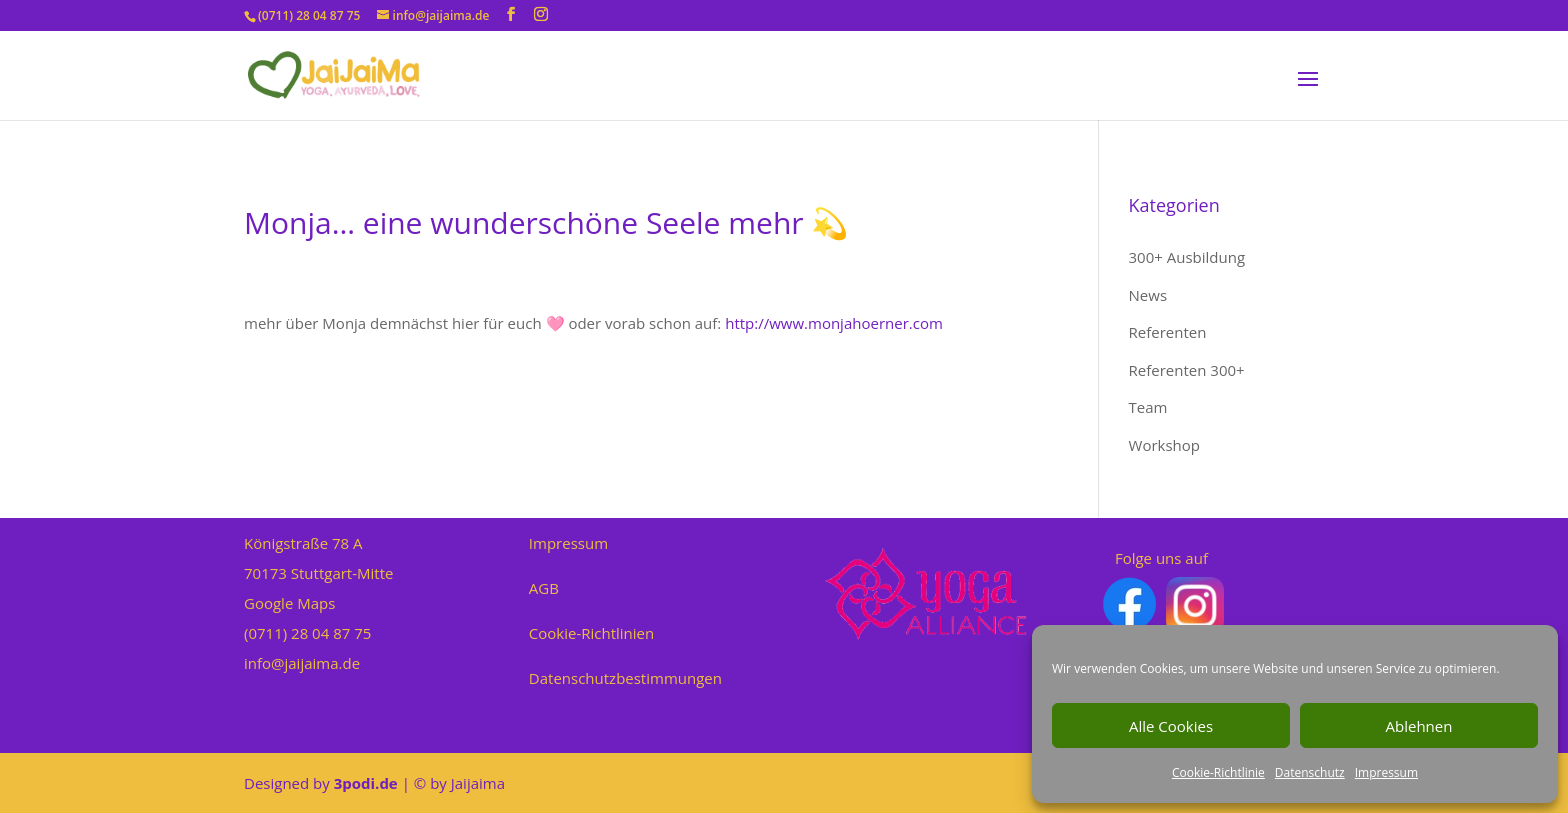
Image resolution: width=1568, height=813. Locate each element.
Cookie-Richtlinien (591, 633)
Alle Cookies (1171, 726)
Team (1148, 407)
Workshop (1164, 445)
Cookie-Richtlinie (1218, 772)
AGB (544, 588)
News (1148, 295)
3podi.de (366, 783)
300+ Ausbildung (1187, 257)
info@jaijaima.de (302, 663)
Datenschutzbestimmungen (625, 678)
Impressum (1386, 772)
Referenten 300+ (1187, 370)
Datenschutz (1310, 772)
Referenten (1168, 332)
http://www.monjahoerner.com (834, 323)
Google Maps (289, 603)
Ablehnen (1419, 726)
